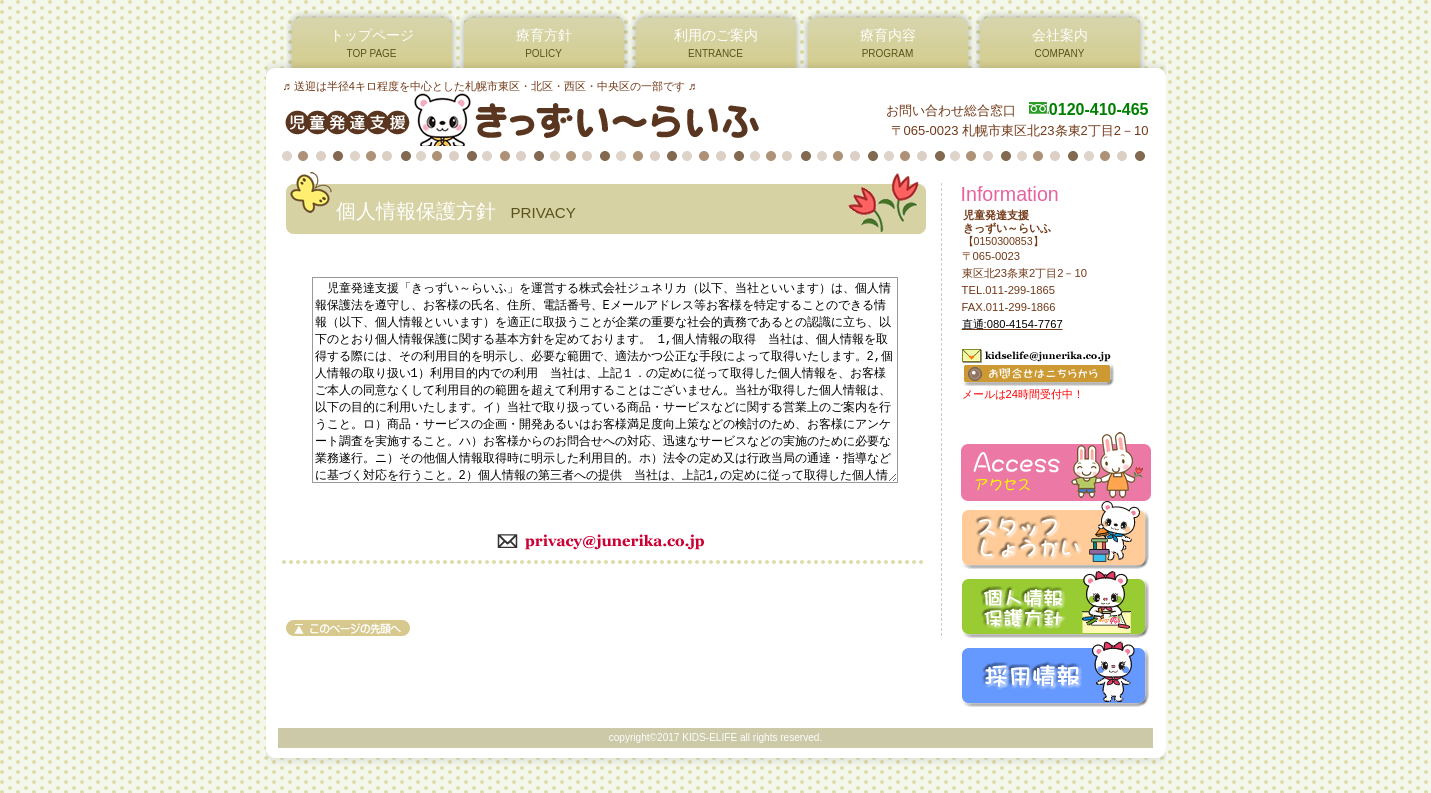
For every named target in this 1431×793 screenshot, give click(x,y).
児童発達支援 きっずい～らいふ (524, 119)
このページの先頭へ (348, 628)
